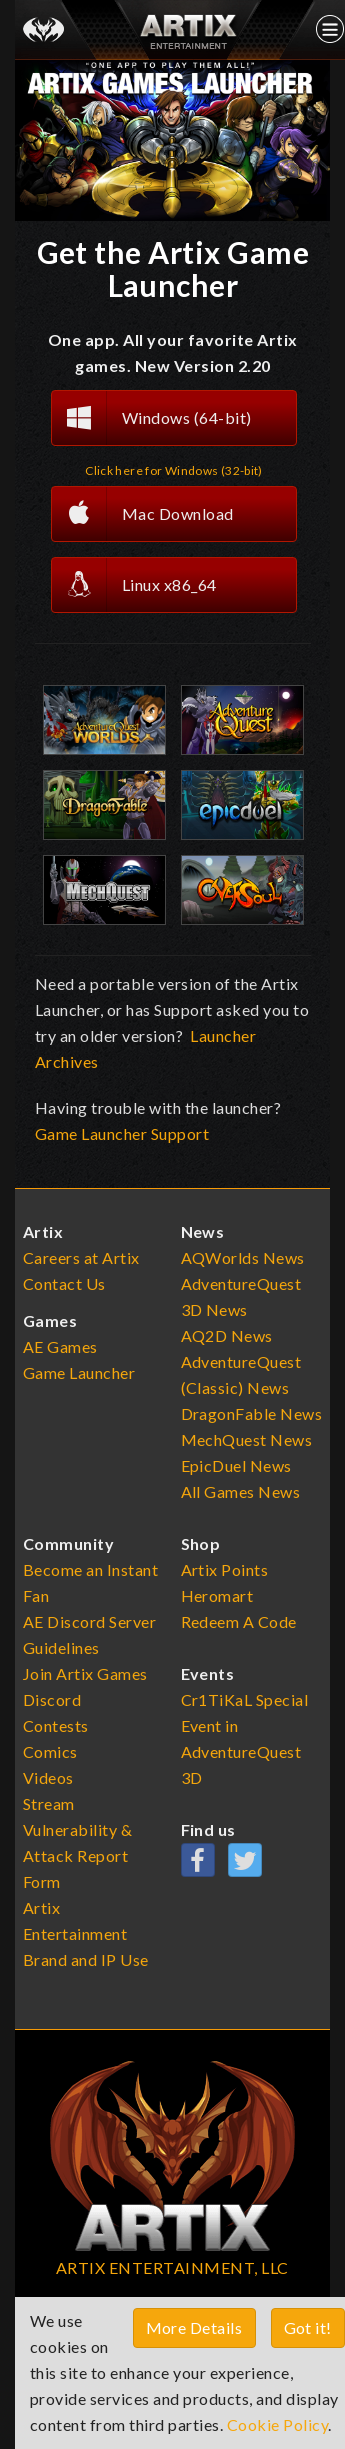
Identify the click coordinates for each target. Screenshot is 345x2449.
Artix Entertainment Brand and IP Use (86, 1933)
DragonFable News (252, 1413)
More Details (194, 2327)
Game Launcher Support (122, 1133)
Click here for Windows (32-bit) (174, 470)
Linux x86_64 (134, 585)
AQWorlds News (243, 1257)
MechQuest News (247, 1439)
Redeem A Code (239, 1621)
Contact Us (64, 1283)
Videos (48, 1777)
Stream (49, 1803)
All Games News (241, 1491)
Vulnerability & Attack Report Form (78, 1855)
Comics (50, 1751)
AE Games (60, 1346)
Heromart (217, 1595)
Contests (56, 1725)
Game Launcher (79, 1372)
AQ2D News (227, 1335)
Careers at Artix (81, 1257)
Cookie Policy (278, 2424)
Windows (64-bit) (152, 418)
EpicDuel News (237, 1465)
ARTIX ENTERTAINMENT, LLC (172, 2267)
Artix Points (225, 1569)
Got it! (308, 2327)
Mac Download (143, 514)
